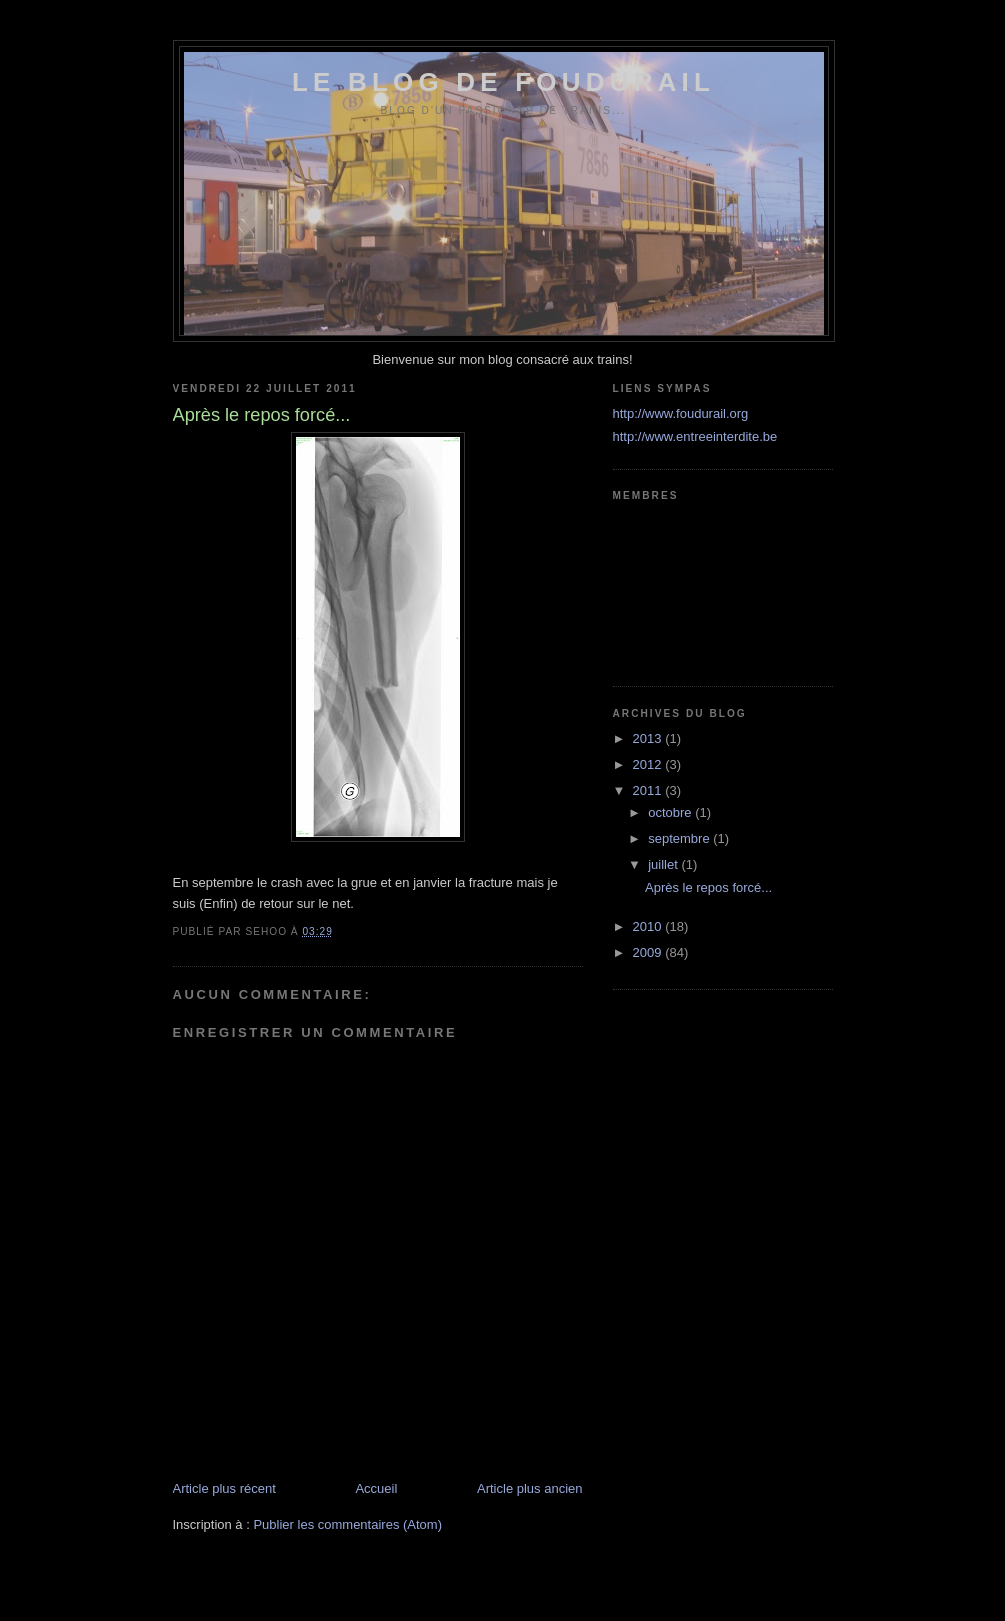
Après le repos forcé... (708, 887)
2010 (649, 926)
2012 (649, 764)
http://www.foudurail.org (681, 413)
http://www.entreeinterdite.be (695, 436)
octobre (671, 812)
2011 (649, 790)
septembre (680, 838)
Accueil (376, 1488)
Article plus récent (224, 1488)
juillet (664, 864)
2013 (649, 738)
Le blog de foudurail (503, 82)
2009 (649, 952)
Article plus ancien (530, 1488)
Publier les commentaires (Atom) (347, 1524)
